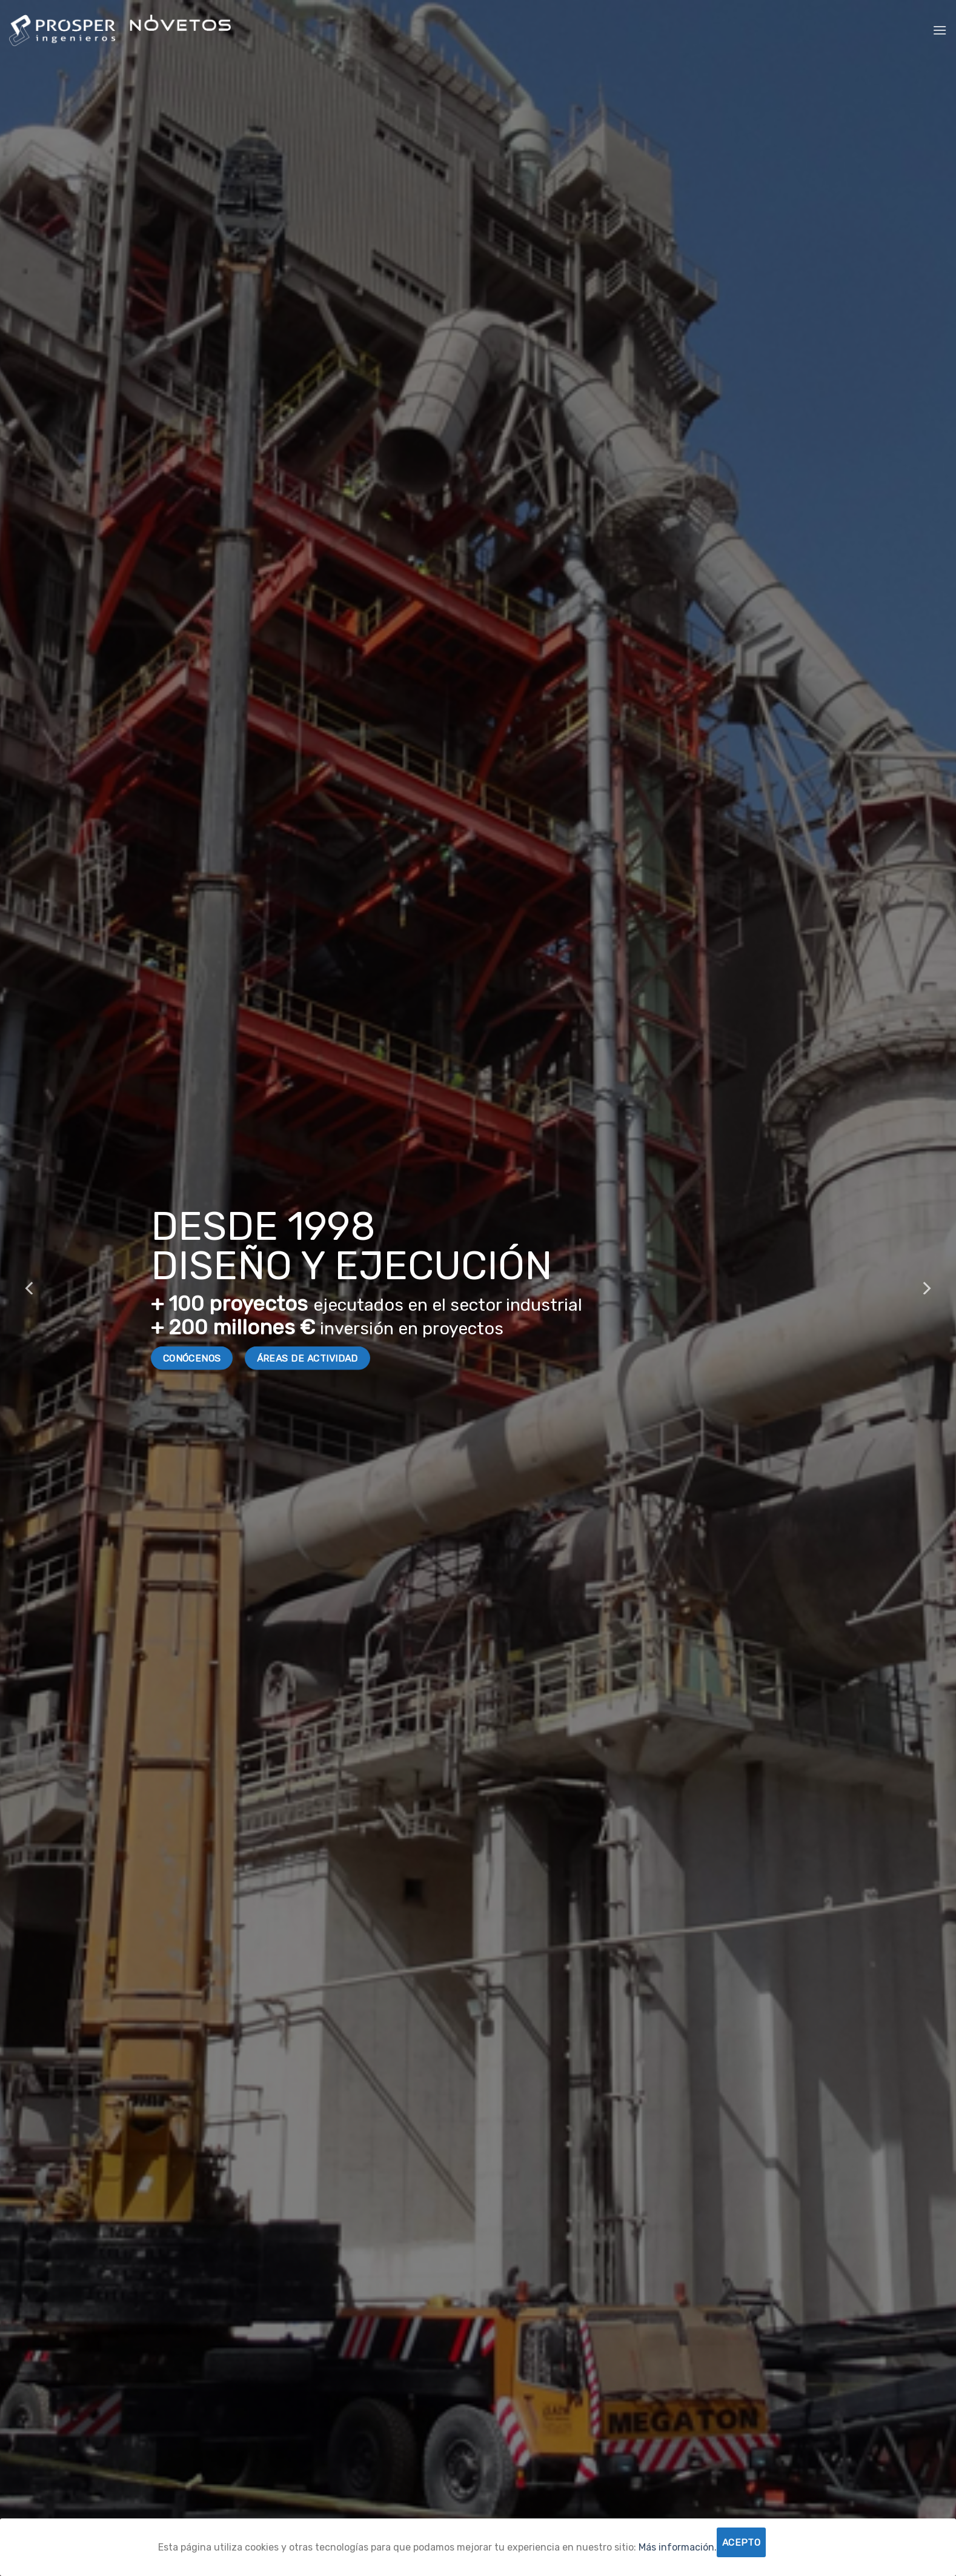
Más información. (678, 2547)
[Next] (926, 1287)
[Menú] (939, 30)
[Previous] (30, 1287)
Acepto (741, 2542)
